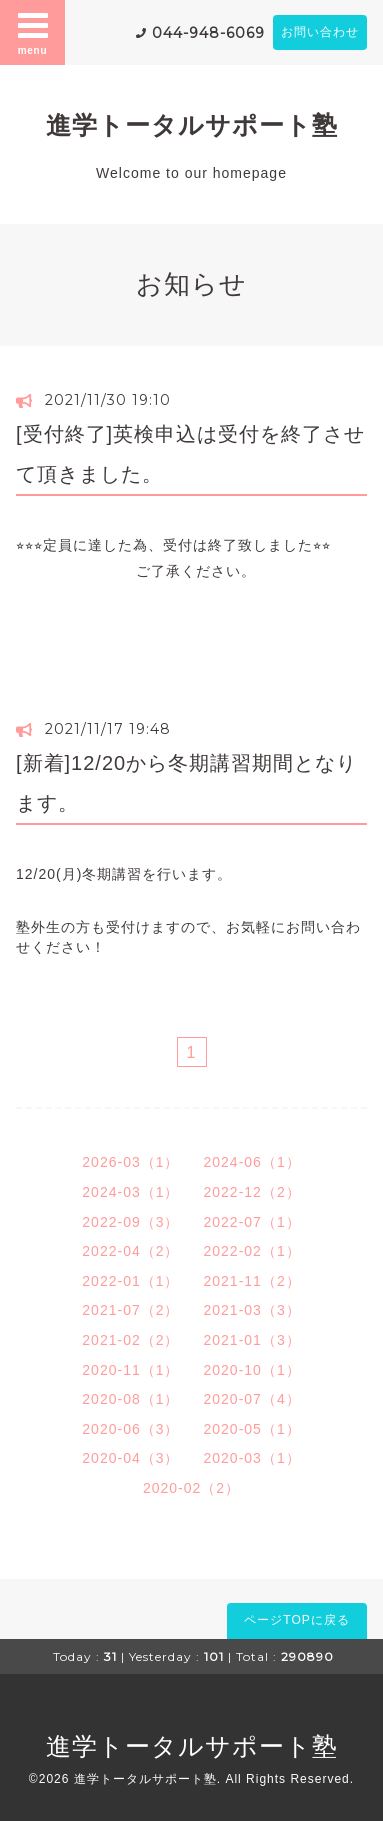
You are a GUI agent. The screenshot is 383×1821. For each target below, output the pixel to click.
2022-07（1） (252, 1222)
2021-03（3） (252, 1310)
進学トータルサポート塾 (192, 125)
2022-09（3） (130, 1222)
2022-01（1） (130, 1281)
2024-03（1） (130, 1192)
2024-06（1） (252, 1162)
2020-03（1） (252, 1458)
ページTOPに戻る (296, 1620)
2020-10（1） (252, 1370)
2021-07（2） (130, 1310)
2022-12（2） (252, 1192)
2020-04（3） (130, 1458)
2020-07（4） (252, 1399)
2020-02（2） (191, 1488)
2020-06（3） (130, 1429)
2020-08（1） (130, 1399)
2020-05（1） (252, 1429)
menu (33, 32)
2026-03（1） (130, 1162)
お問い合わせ (320, 32)
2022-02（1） (252, 1251)
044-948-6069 (208, 33)
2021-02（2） (130, 1340)
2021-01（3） (252, 1340)
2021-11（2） (252, 1281)
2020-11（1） (130, 1370)
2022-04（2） (130, 1251)
